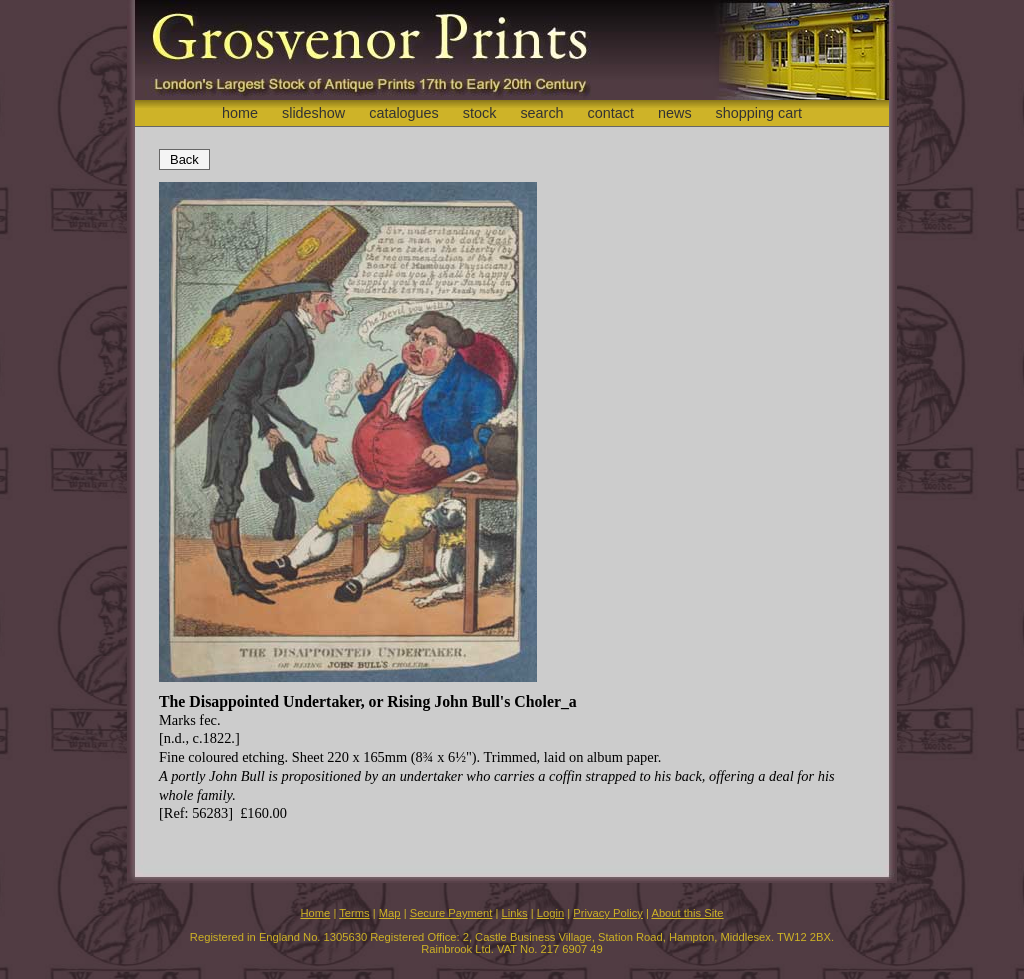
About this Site (687, 913)
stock (480, 113)
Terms (354, 913)
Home (315, 913)
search (541, 113)
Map (390, 913)
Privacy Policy (608, 913)
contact (611, 113)
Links (515, 913)
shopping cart (759, 113)
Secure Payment (451, 913)
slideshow (313, 113)
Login (550, 913)
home (240, 113)
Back (184, 159)
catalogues (404, 113)
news (675, 113)
